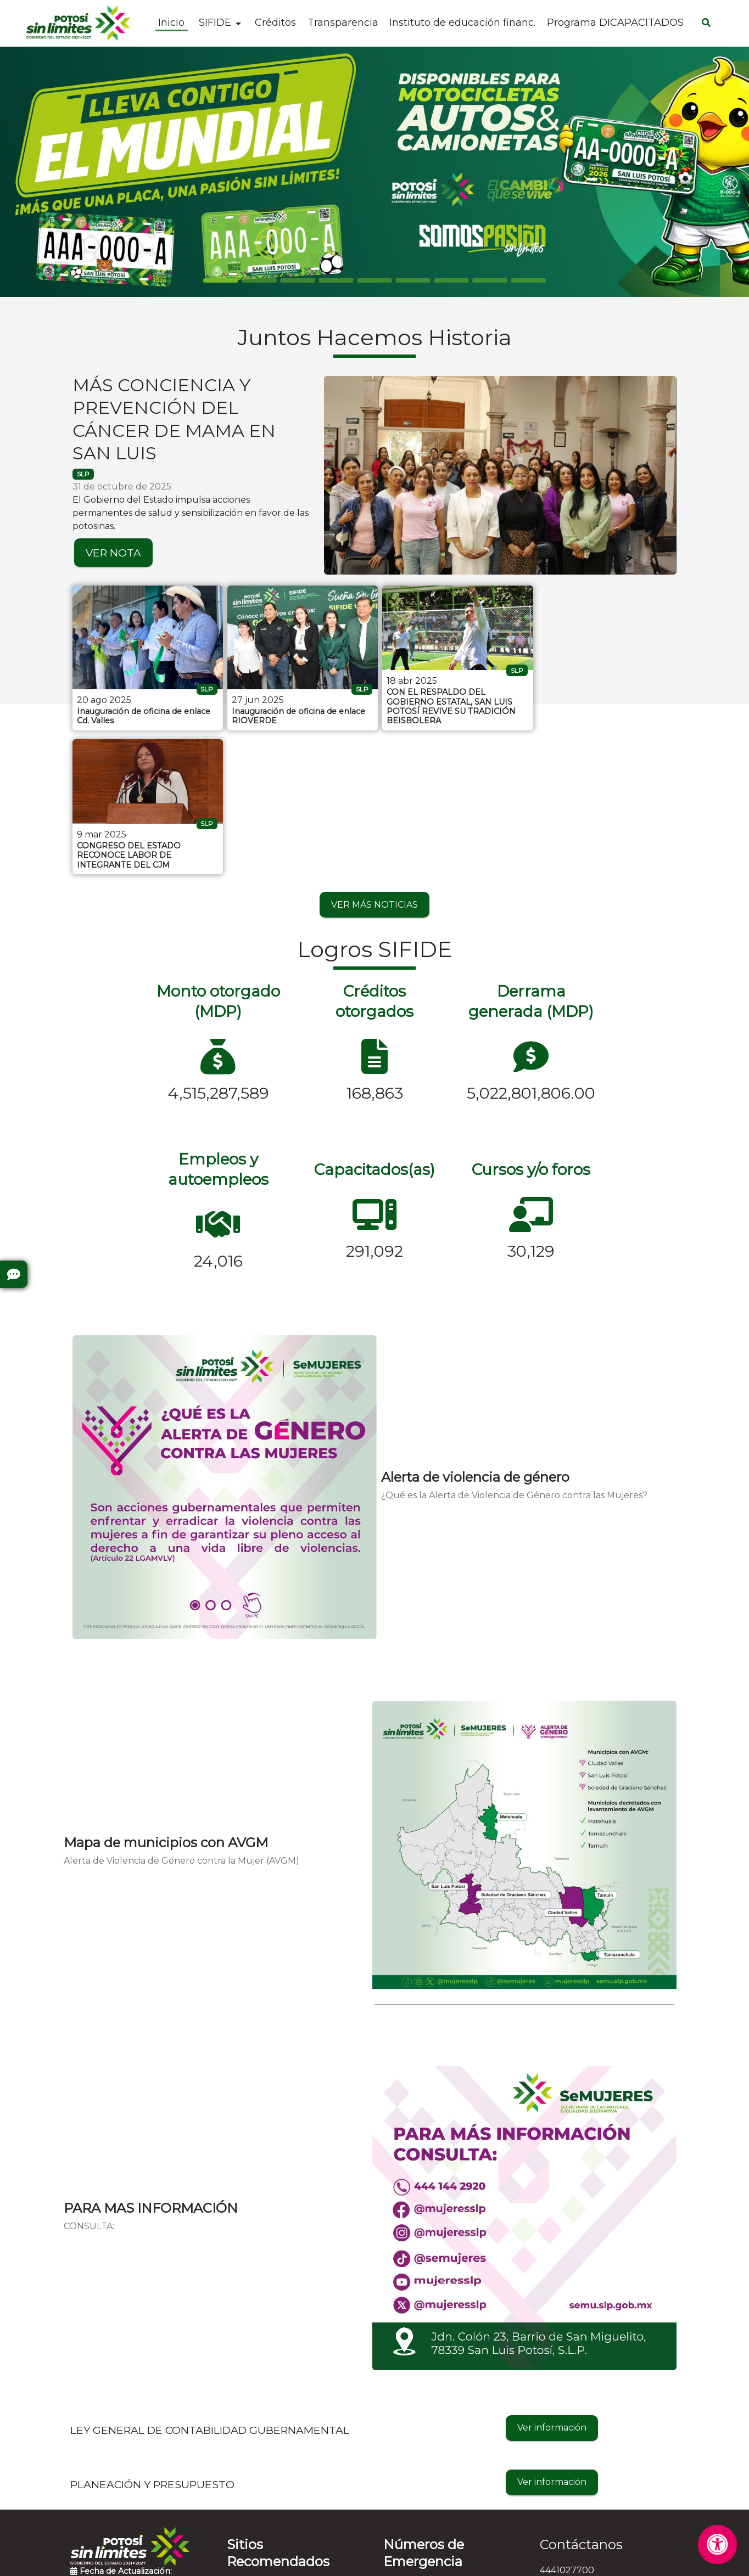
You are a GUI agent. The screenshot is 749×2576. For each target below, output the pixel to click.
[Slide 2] (297, 280)
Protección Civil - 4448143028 (448, 2442)
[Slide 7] (489, 280)
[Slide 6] (451, 280)
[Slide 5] (413, 280)
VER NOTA (113, 552)
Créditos (275, 23)
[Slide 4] (374, 280)
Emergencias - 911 (421, 2516)
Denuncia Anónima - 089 (438, 2498)
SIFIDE (215, 22)
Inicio (171, 23)
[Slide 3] (336, 280)
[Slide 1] (259, 280)
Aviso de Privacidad (368, 2560)
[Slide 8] (528, 280)
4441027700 (567, 2425)
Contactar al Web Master (471, 2560)
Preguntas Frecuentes (119, 2455)
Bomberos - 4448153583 (436, 2460)
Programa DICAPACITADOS (615, 23)
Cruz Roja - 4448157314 (433, 2479)
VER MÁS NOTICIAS (374, 758)
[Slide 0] (220, 280)
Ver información (551, 2282)
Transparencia (343, 23)
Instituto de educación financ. (462, 23)
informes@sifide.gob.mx (592, 2443)
